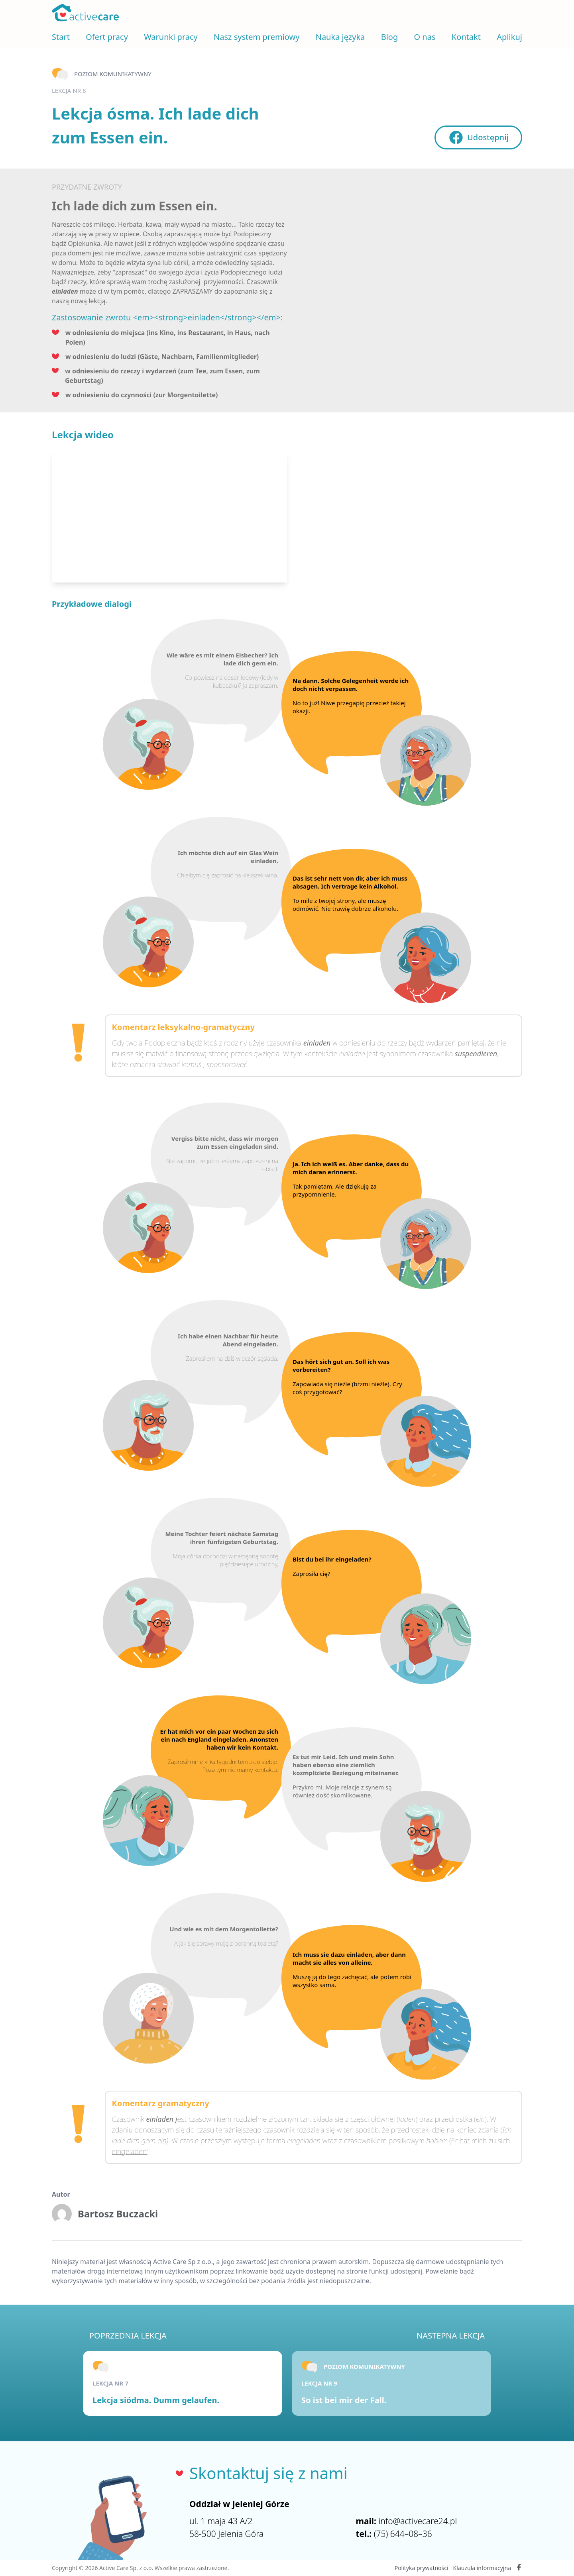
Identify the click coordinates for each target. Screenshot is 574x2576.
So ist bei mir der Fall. (343, 2400)
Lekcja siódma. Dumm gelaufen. (155, 2400)
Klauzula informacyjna (482, 2568)
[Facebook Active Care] (519, 2568)
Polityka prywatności (421, 2568)
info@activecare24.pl (417, 2521)
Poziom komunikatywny (112, 74)
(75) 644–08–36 (403, 2533)
